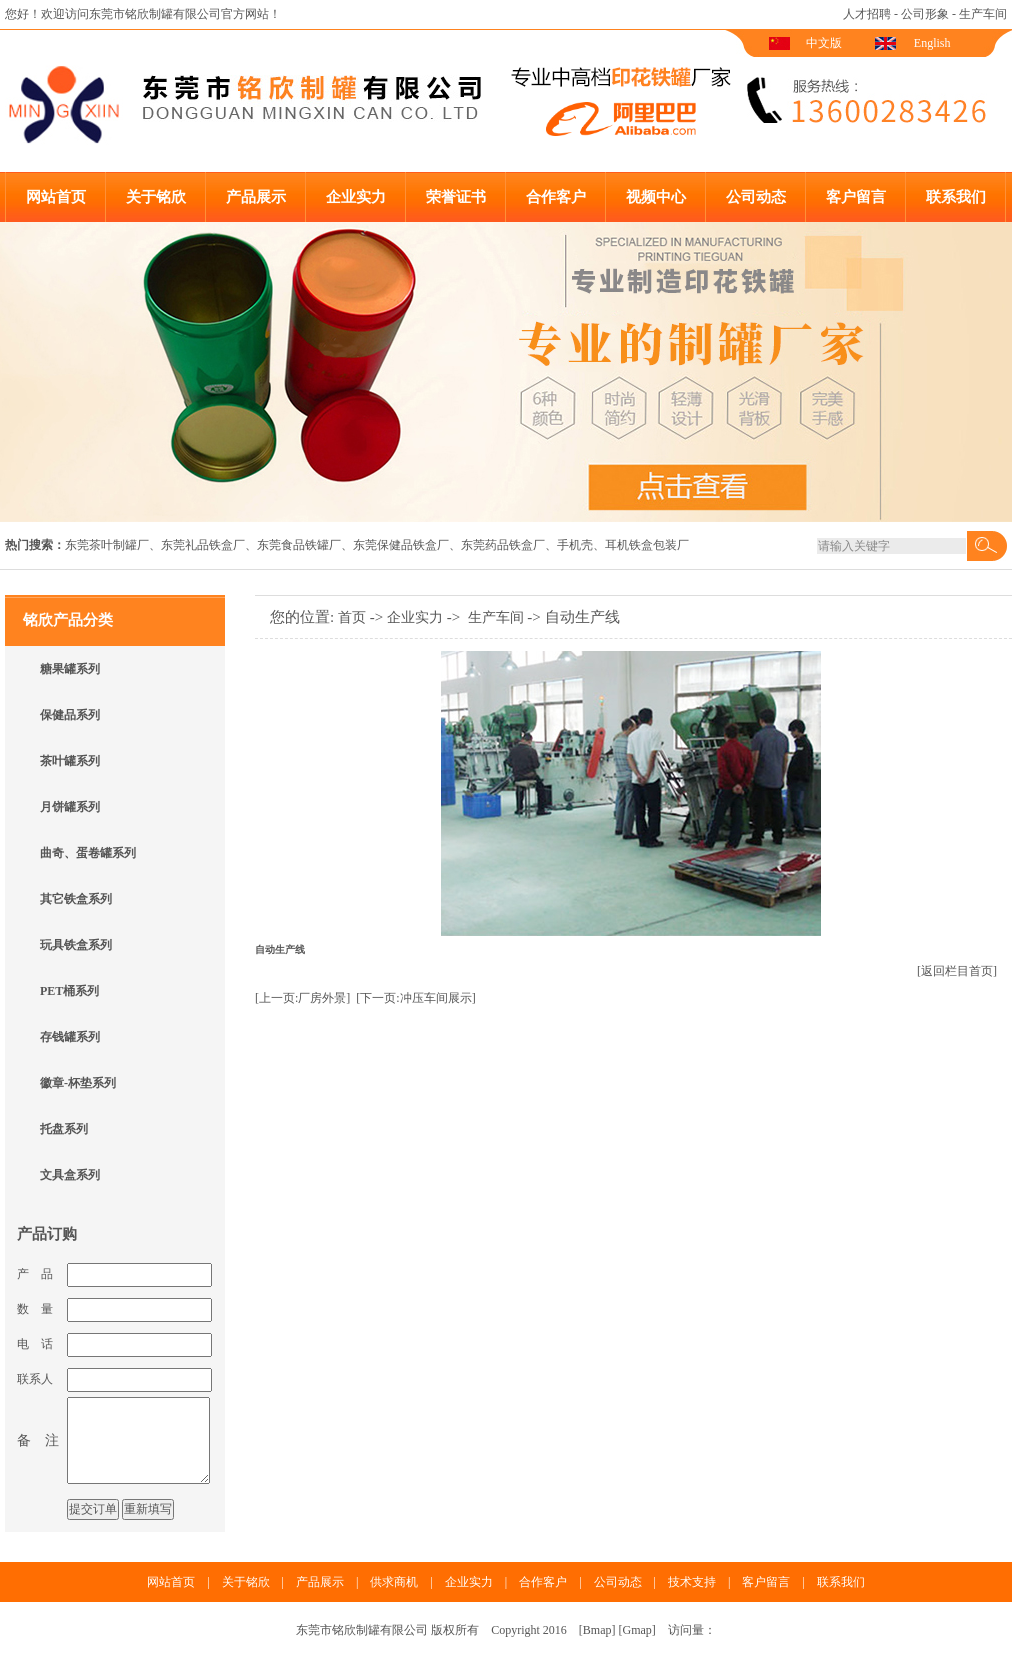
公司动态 (756, 197)
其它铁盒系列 (76, 899)
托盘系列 (64, 1129)
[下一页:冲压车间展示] (415, 998)
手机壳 (575, 545)
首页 (352, 617)
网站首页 (56, 197)
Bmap (597, 1630)
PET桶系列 (69, 991)
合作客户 (556, 197)
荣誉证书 (456, 197)
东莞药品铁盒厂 (503, 545)
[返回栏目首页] (957, 971)
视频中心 (656, 197)
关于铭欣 (156, 197)
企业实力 (356, 197)
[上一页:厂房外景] (302, 998)
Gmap (637, 1630)
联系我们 (956, 197)
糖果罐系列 (70, 669)
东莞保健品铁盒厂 (401, 545)
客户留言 (856, 197)
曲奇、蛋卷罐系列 (88, 853)
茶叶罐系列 (70, 761)
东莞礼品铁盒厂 (203, 545)
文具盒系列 (70, 1175)
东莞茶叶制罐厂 (107, 545)
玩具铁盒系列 (76, 945)
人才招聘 (867, 14)
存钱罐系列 (70, 1037)
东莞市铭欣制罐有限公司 (155, 14)
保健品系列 (70, 715)
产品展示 (256, 197)
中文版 (824, 43)
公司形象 (925, 14)
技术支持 (692, 1582)
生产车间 (983, 14)
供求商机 (394, 1582)
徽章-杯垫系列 (78, 1083)
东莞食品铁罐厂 (299, 545)
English (932, 43)
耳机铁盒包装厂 (647, 545)
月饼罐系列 (70, 807)
